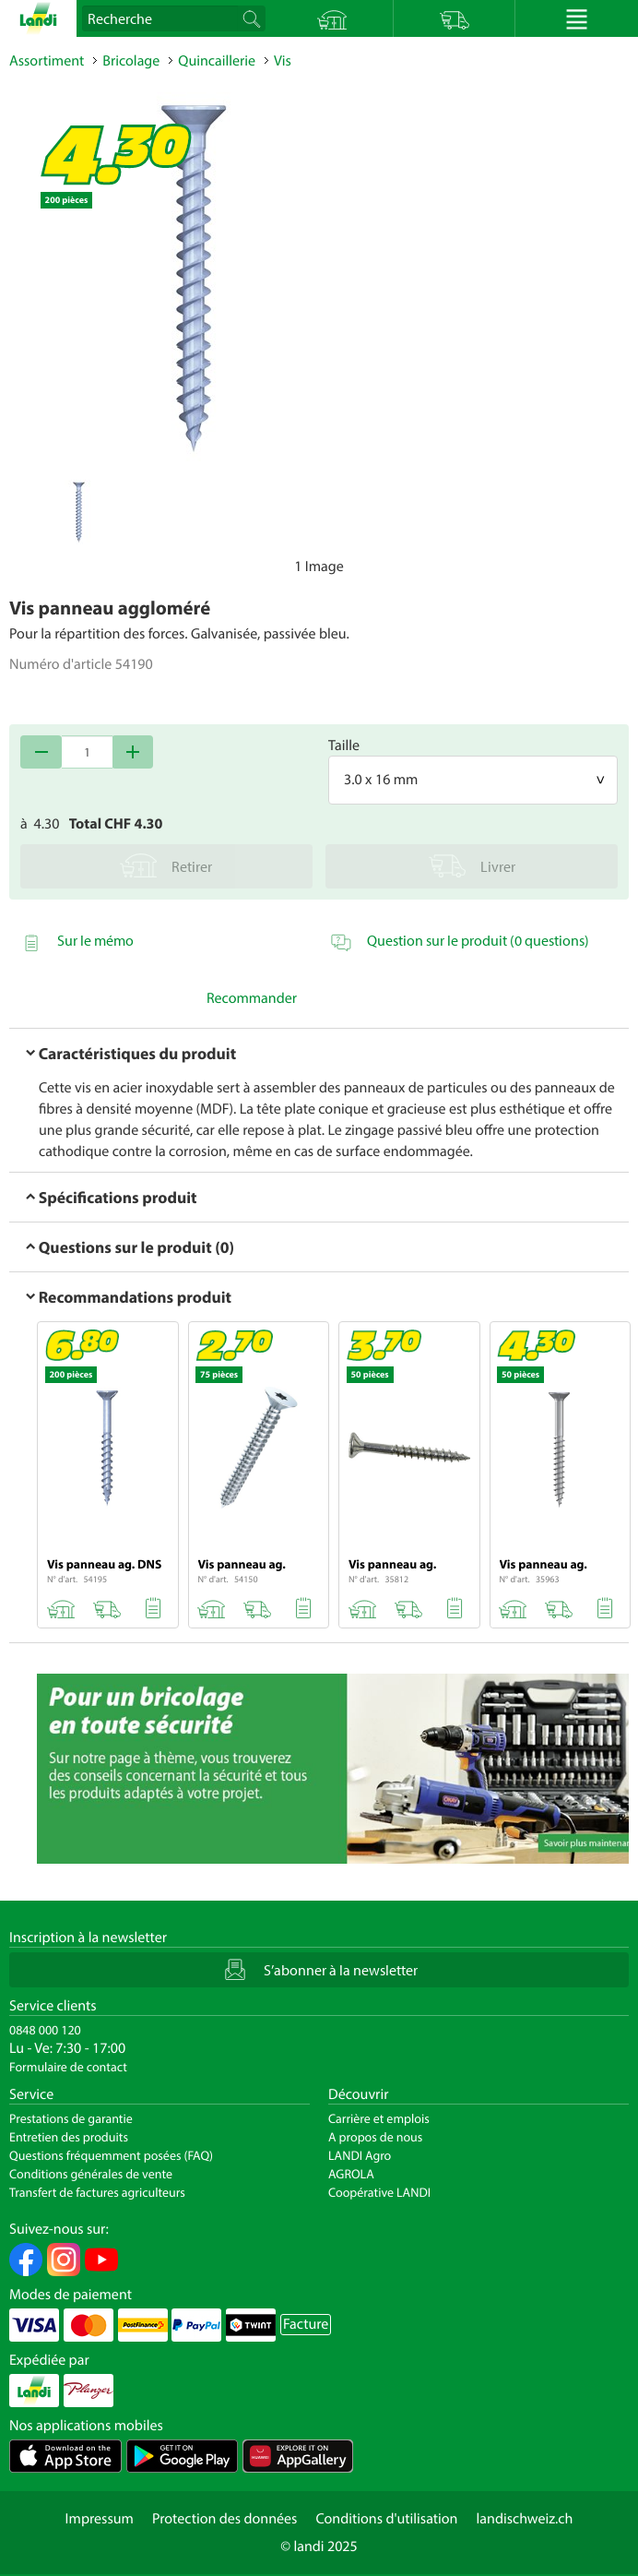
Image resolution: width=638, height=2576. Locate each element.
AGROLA (351, 2173)
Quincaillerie (216, 61)
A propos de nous (375, 2137)
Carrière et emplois (379, 2118)
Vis (282, 61)
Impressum (99, 2519)
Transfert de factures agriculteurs (97, 2192)
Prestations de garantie (71, 2118)
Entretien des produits (68, 2137)
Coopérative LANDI (379, 2192)
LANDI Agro (359, 2155)
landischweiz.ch (525, 2519)
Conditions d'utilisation (386, 2519)
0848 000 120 (45, 2029)
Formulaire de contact (68, 2066)
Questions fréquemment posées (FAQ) (111, 2155)
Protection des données (225, 2519)
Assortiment (46, 61)
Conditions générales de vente (90, 2173)
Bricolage (131, 61)
